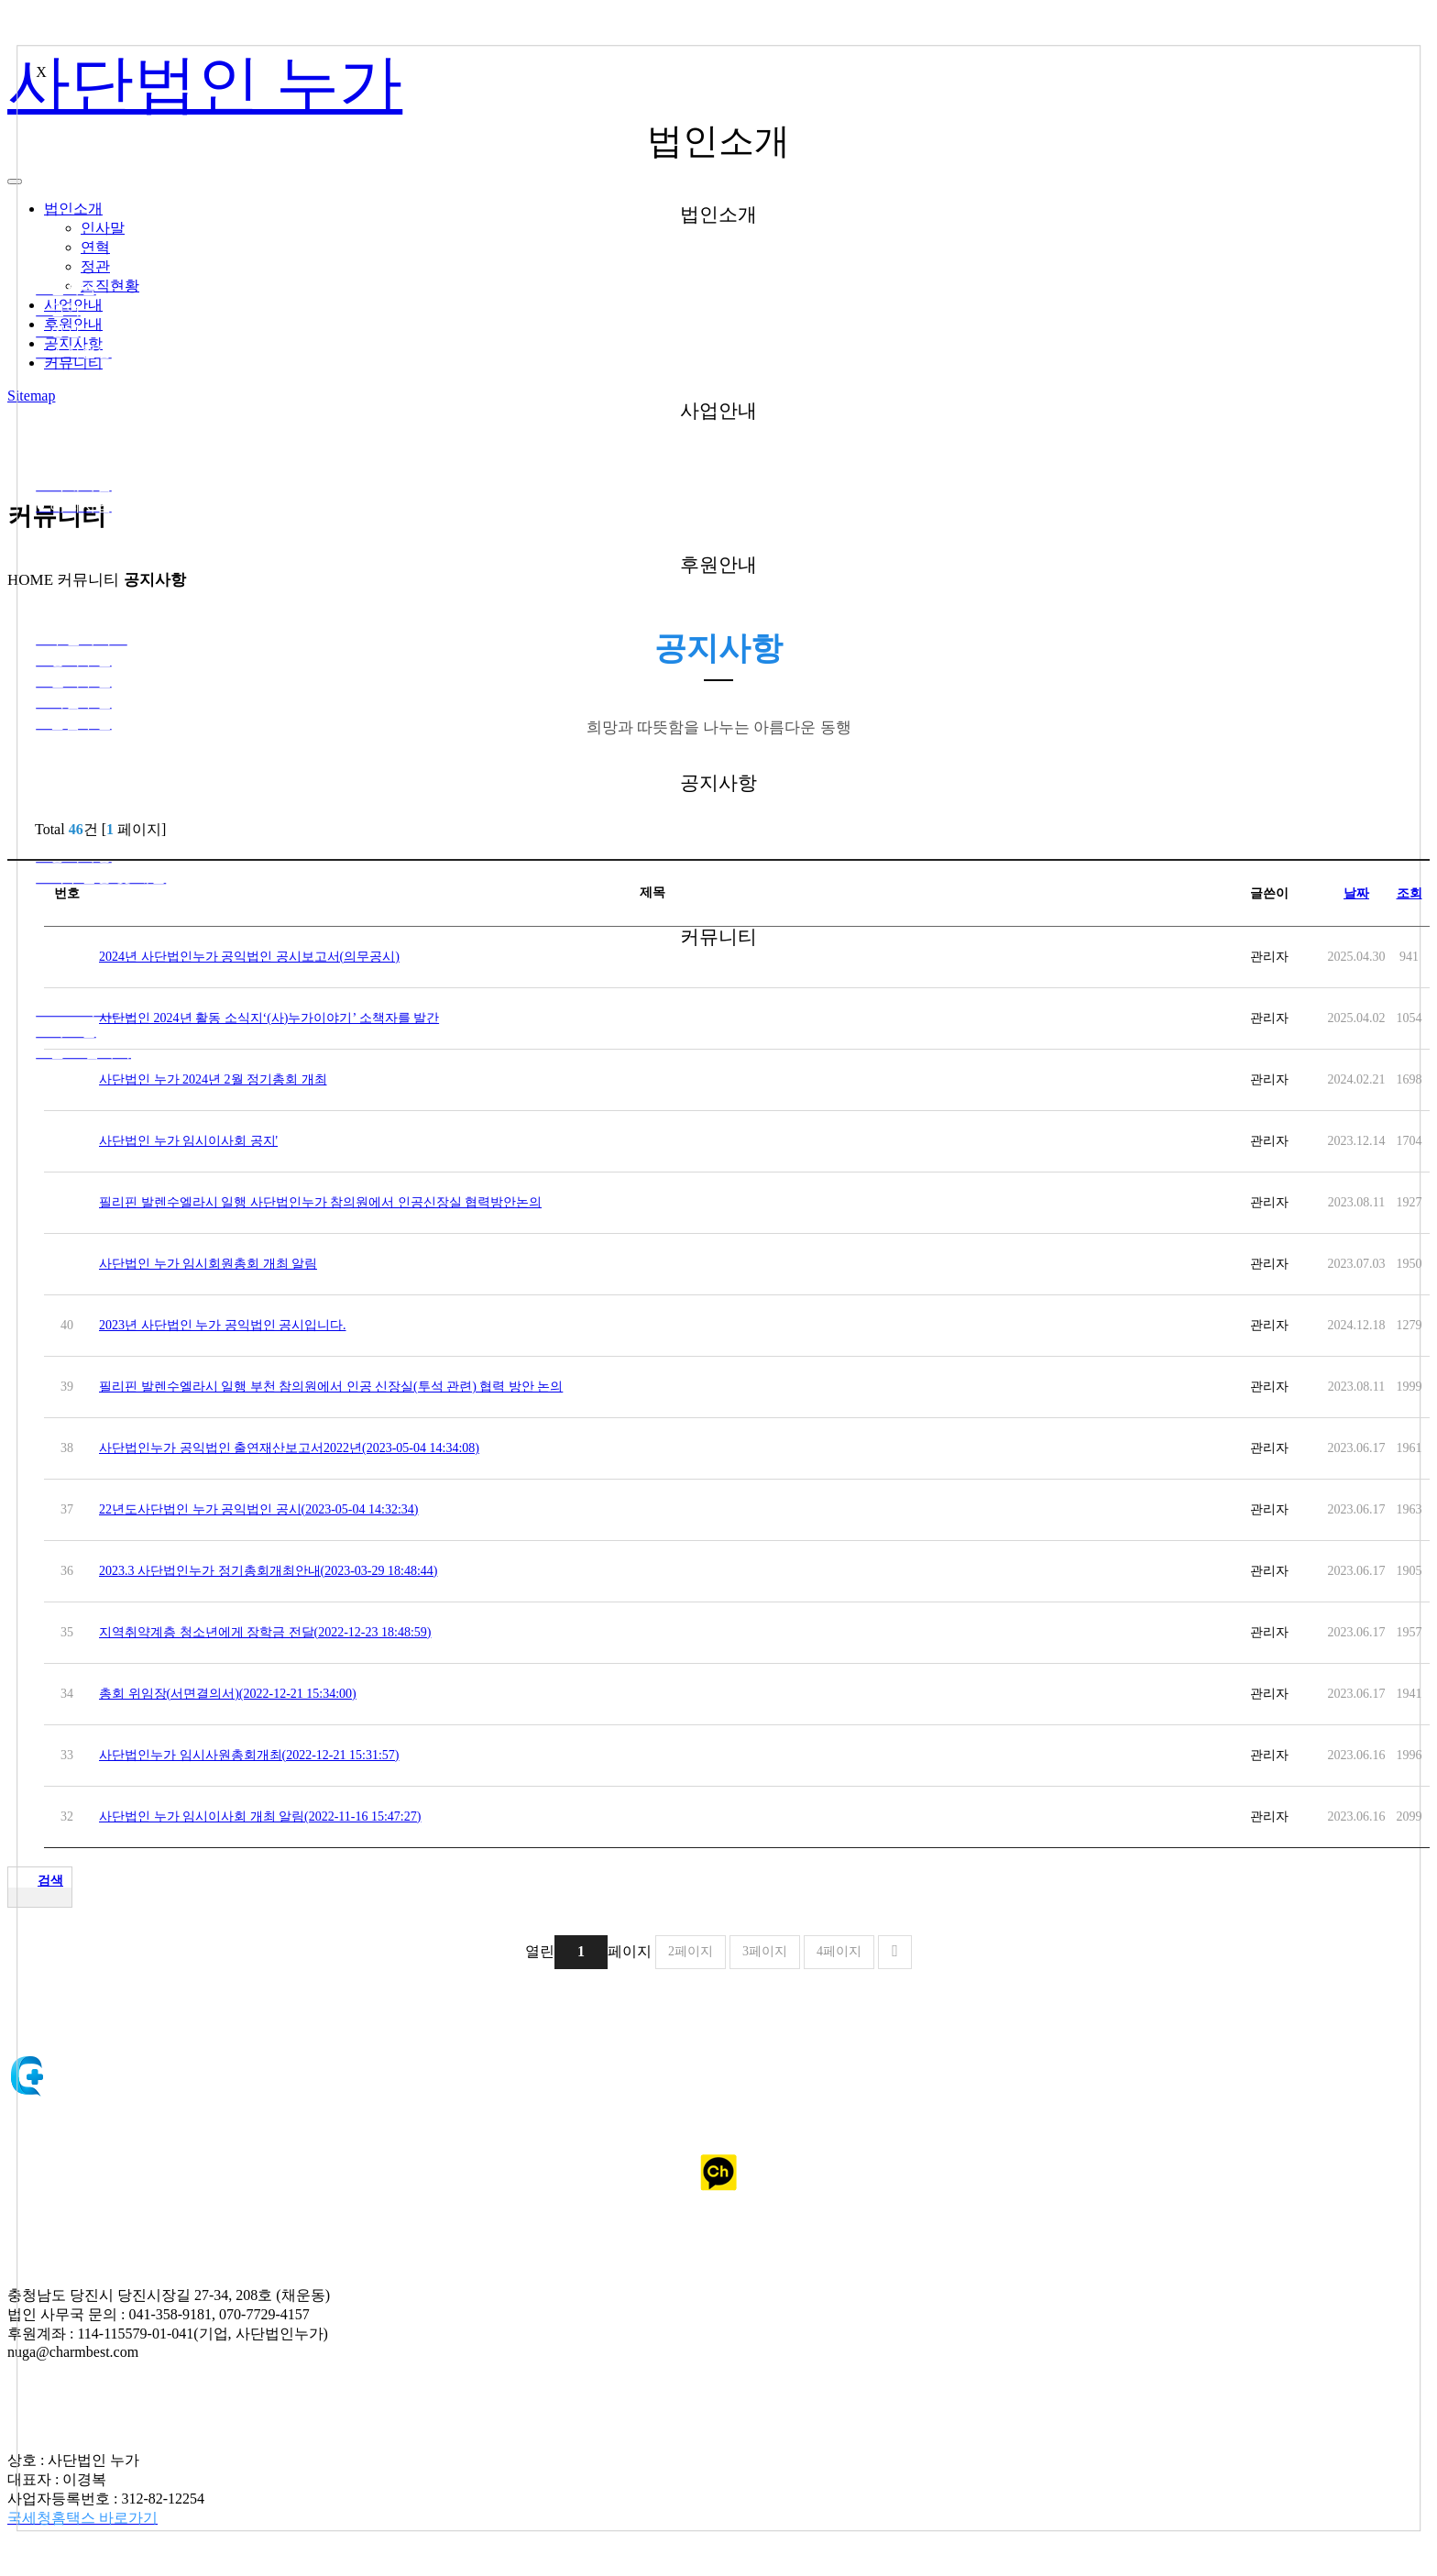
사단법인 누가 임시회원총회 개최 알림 (221, 1264)
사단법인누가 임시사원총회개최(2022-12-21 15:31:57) (261, 1755)
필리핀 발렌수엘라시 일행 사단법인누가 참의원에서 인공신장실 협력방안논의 (342, 1202)
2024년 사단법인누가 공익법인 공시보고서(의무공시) (262, 956)
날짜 (1356, 893)
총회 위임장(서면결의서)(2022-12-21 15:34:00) (240, 1694)
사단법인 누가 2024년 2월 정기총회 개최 (226, 1079)
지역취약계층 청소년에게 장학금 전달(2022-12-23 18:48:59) (277, 1632)
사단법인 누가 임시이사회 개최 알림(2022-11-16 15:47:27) (260, 1816)
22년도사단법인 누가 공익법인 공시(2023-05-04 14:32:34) (271, 1509)
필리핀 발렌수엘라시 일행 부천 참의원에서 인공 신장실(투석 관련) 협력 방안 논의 (343, 1386)
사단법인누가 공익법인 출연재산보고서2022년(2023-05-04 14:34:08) (302, 1448)
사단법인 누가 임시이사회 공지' (188, 1141)
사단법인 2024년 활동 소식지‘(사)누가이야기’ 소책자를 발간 (269, 1018)
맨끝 (895, 1953)
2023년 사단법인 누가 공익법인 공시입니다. (235, 1325)
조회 (1409, 893)
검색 (50, 1881)
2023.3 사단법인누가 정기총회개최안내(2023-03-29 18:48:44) (281, 1571)
